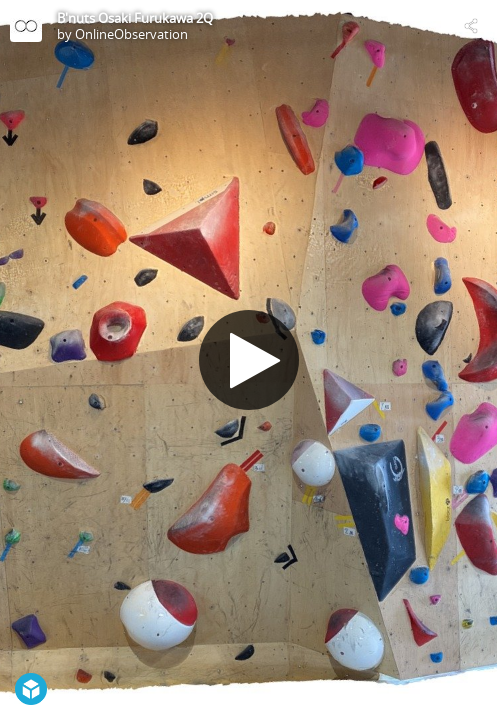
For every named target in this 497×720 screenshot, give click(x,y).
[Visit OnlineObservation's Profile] (26, 26)
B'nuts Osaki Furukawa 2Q (135, 18)
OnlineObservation (131, 34)
